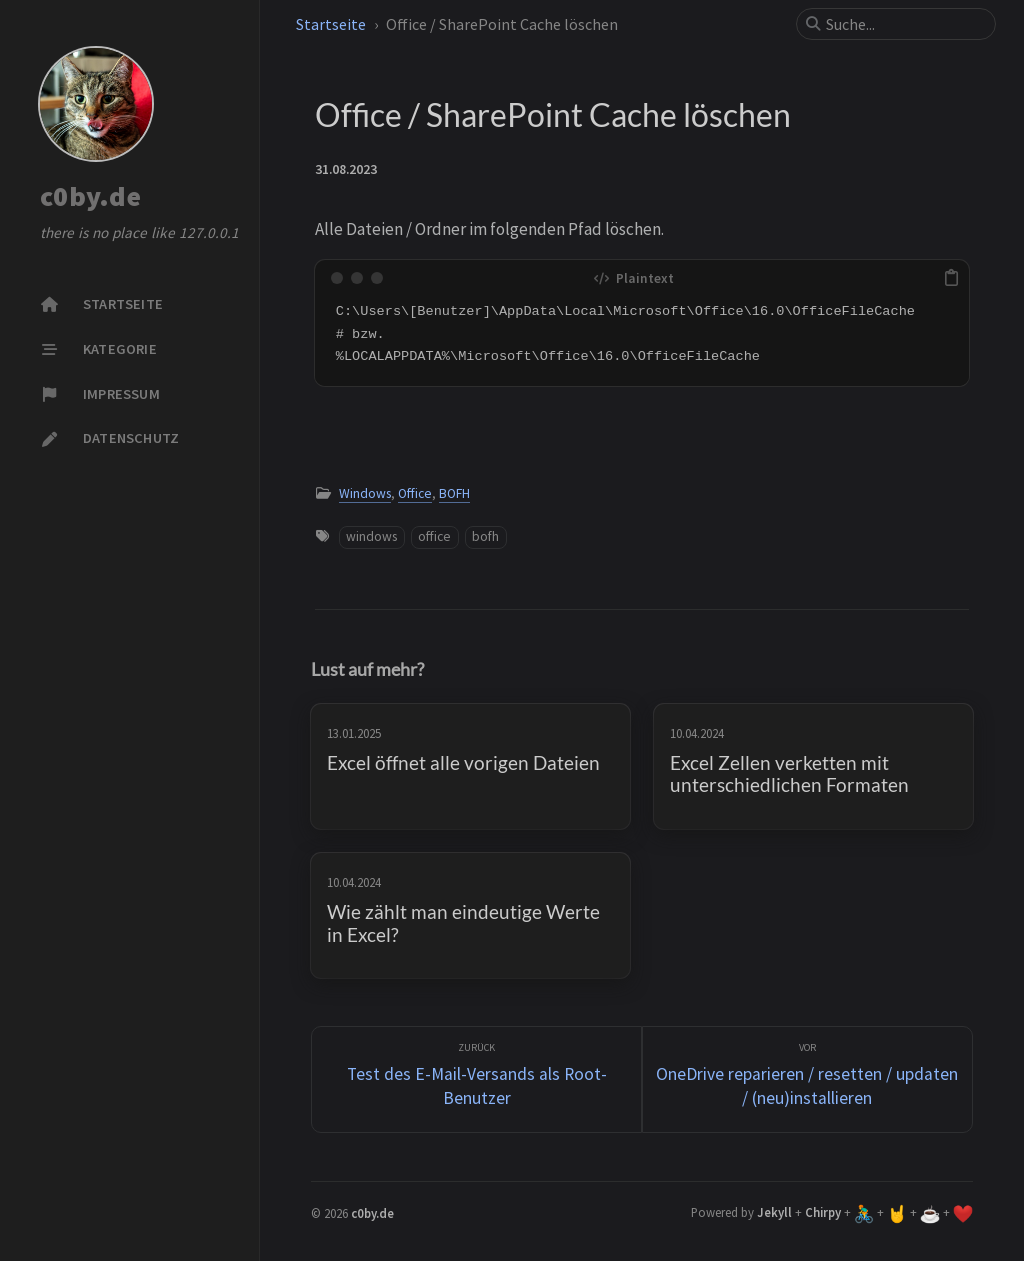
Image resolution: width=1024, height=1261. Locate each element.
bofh (485, 536)
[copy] (951, 278)
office (434, 536)
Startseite (331, 24)
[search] (904, 24)
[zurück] (476, 1079)
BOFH (454, 493)
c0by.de (90, 197)
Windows (365, 493)
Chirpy (823, 1212)
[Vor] (807, 1079)
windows (371, 536)
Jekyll (774, 1212)
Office (415, 493)
